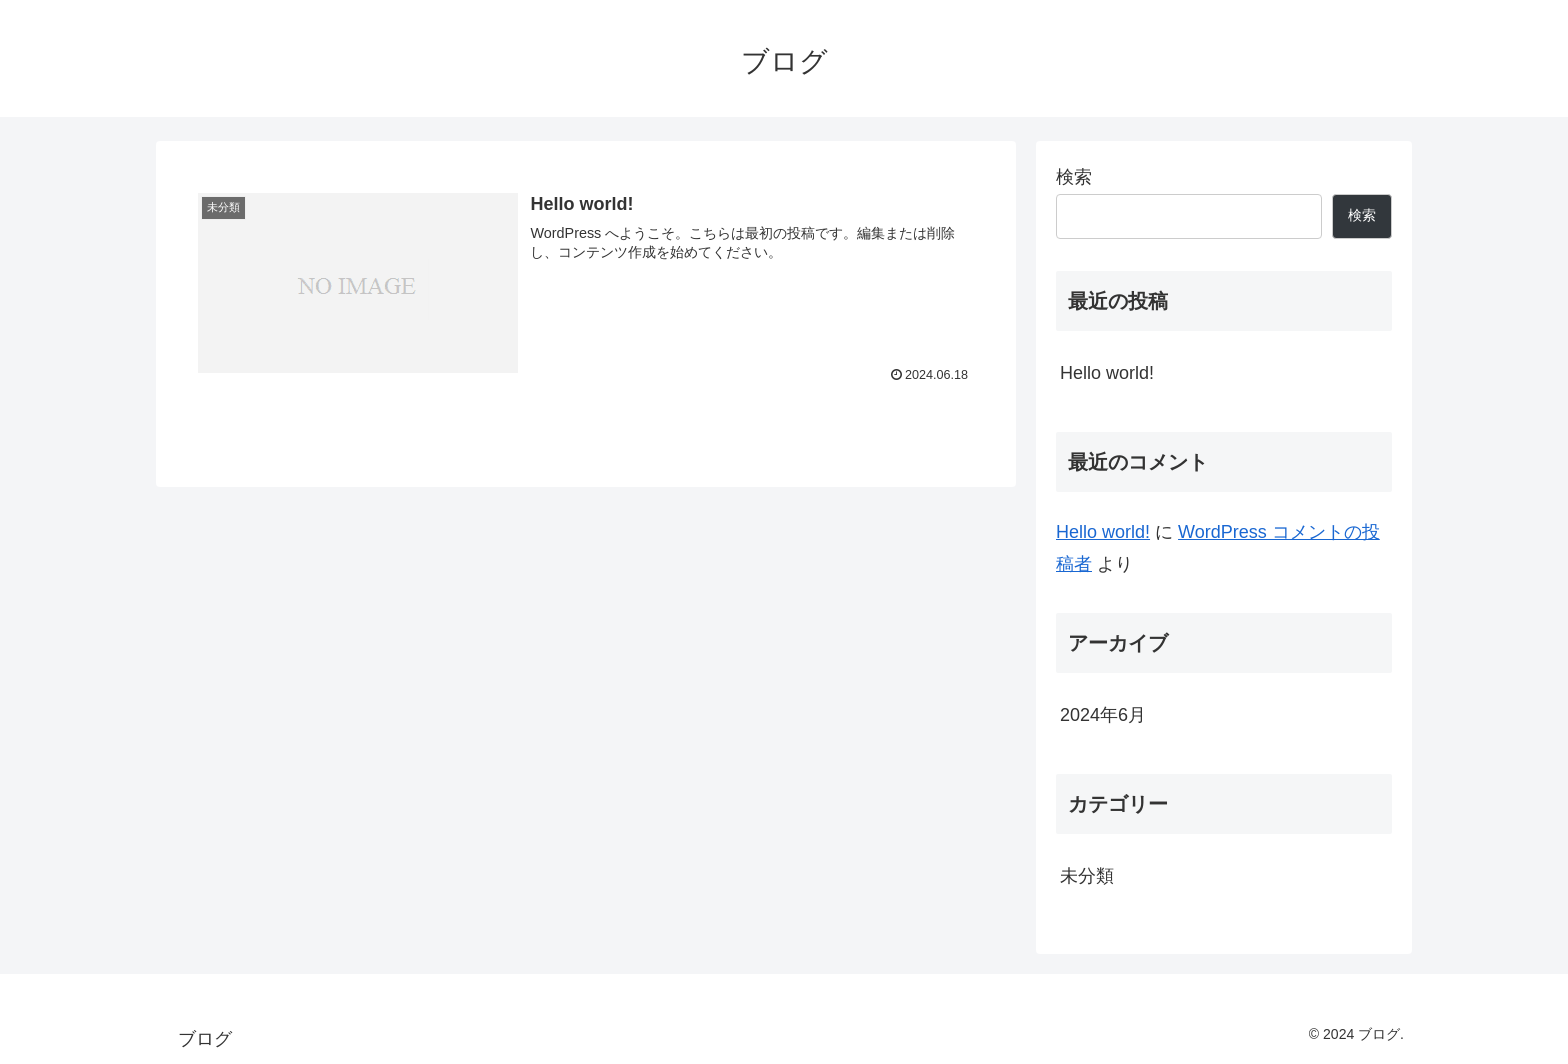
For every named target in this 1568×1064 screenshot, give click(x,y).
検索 (1074, 177)
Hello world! (1107, 373)
